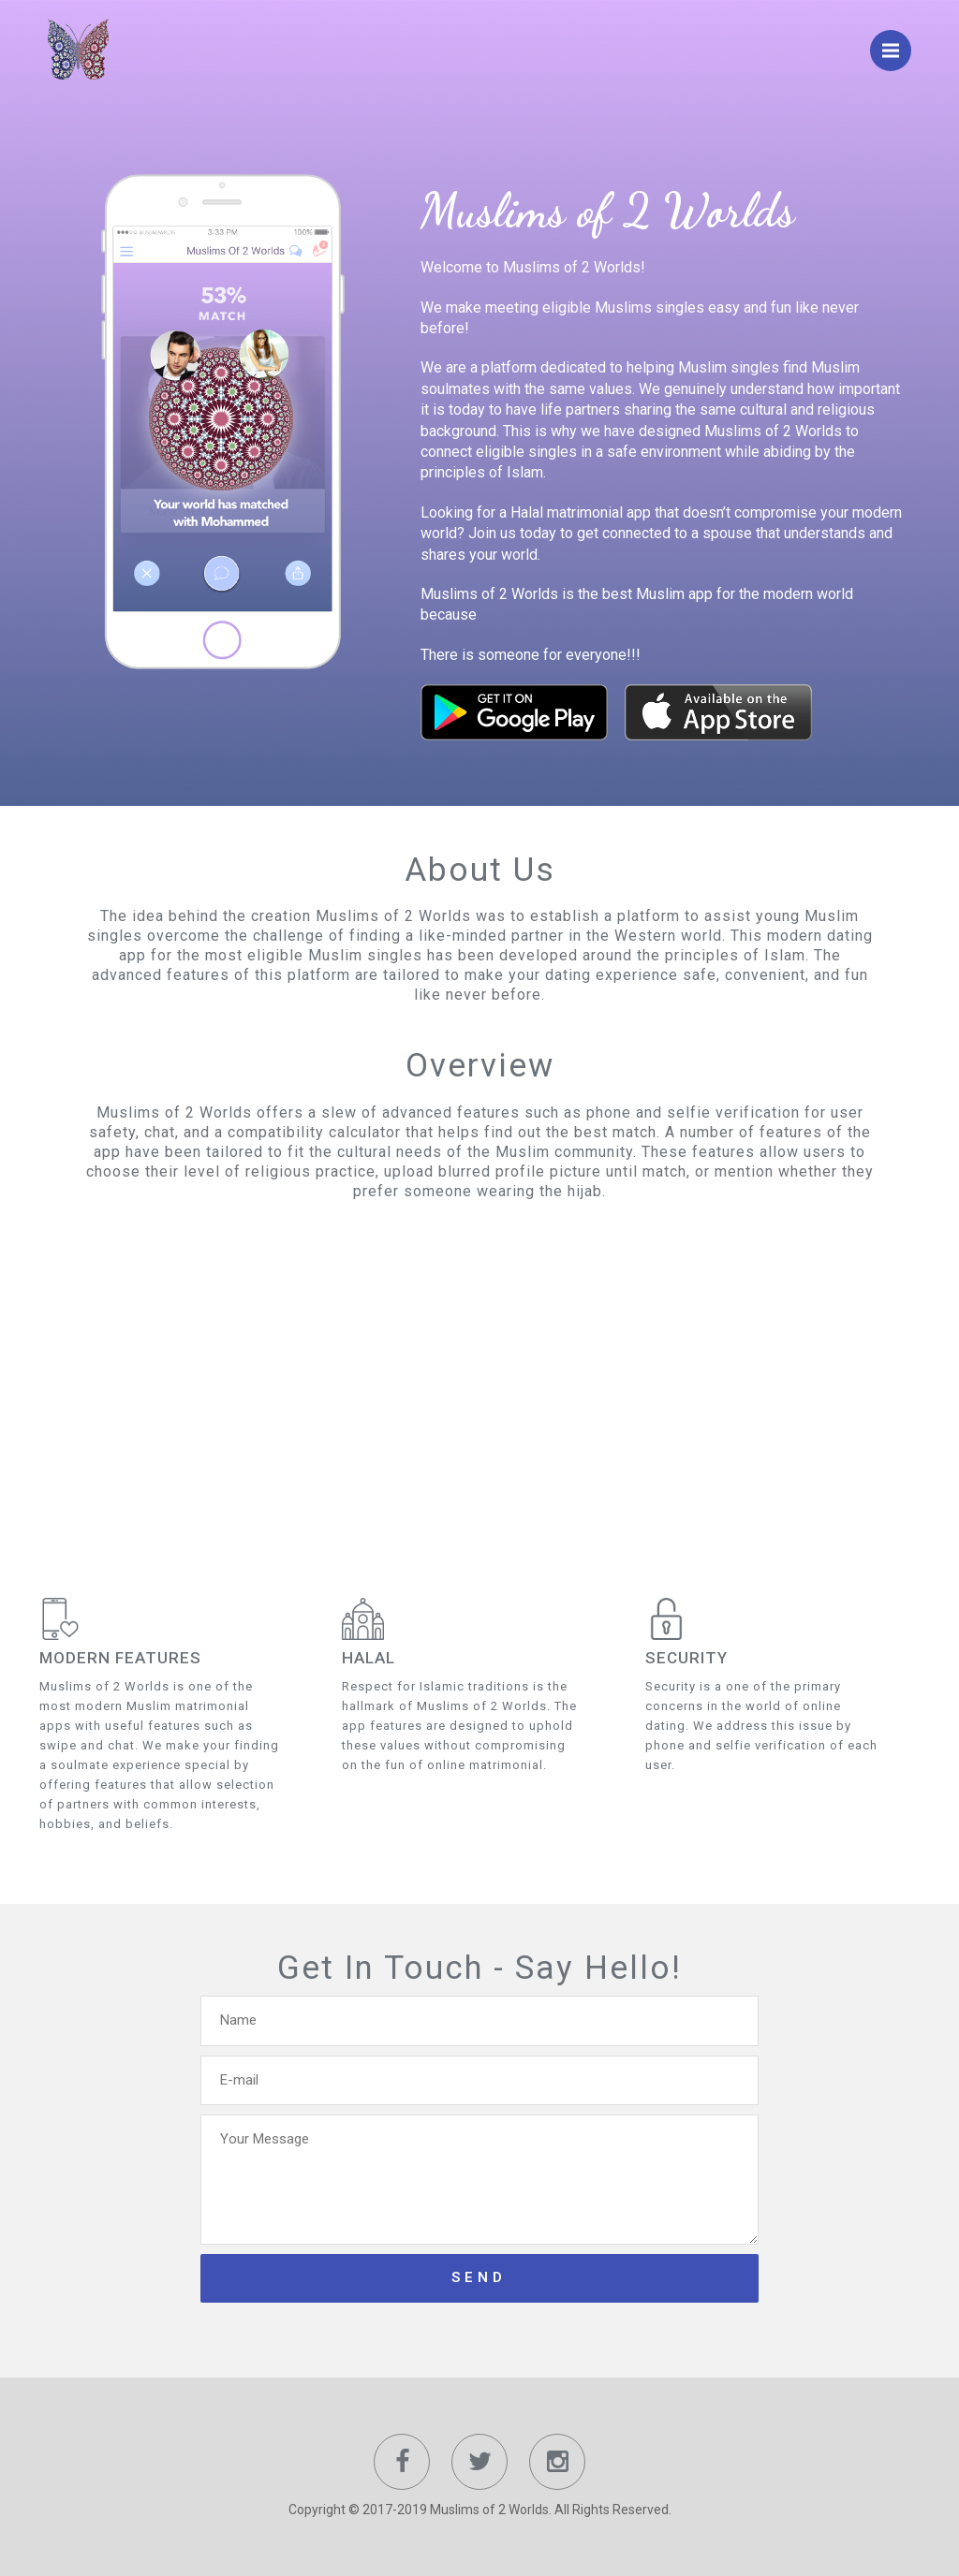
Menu (896, 42)
